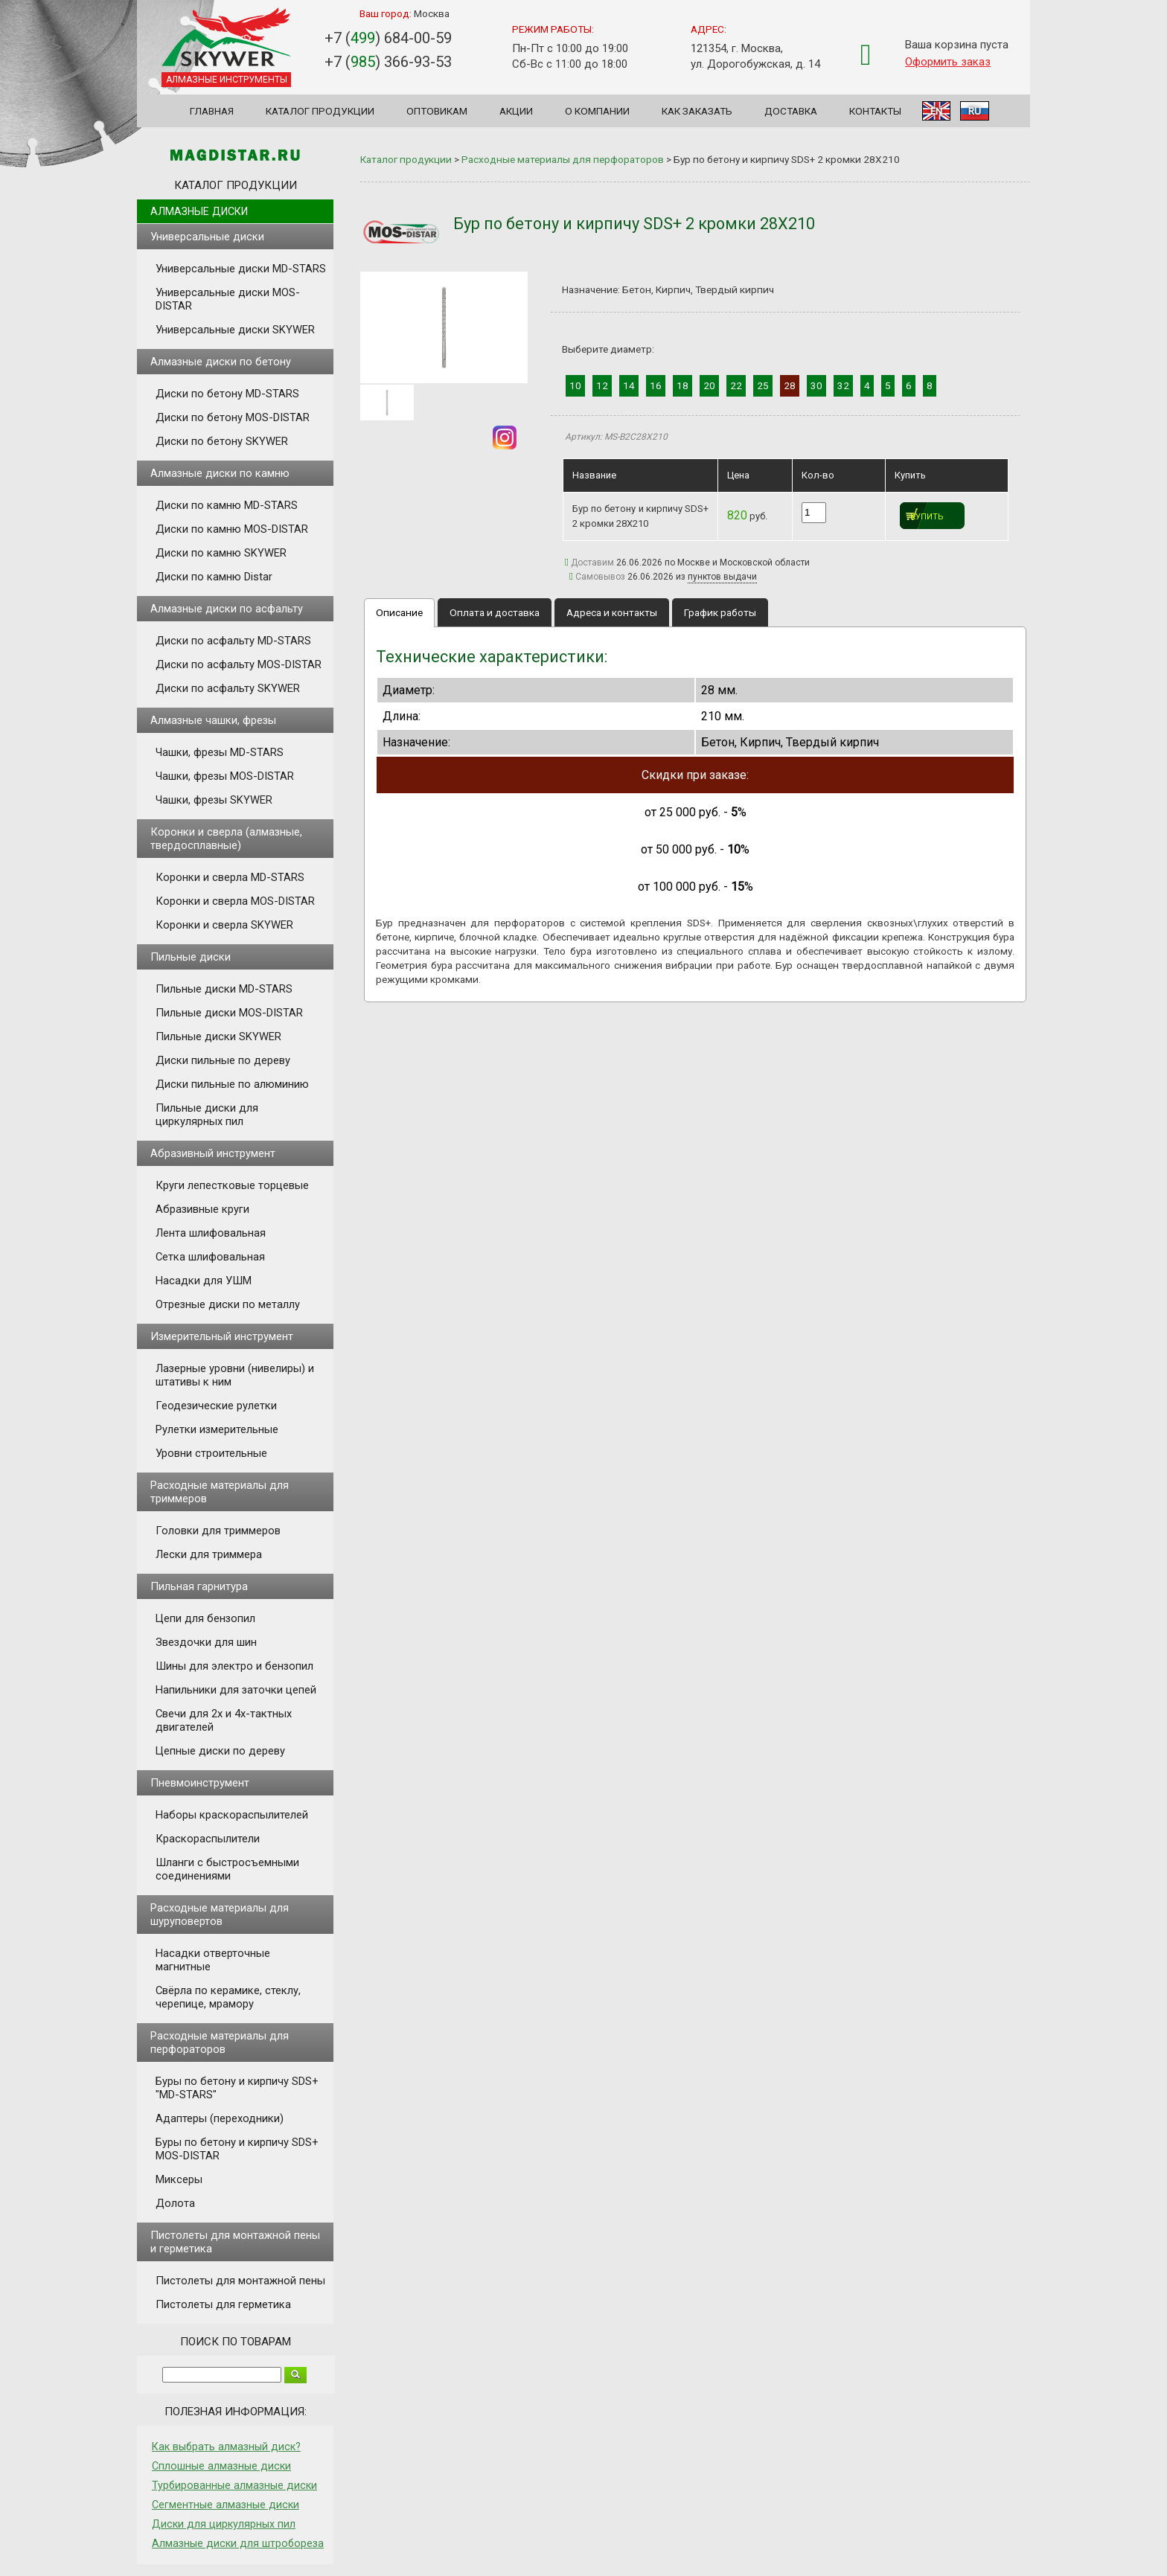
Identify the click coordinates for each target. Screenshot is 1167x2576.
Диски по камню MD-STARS (227, 505)
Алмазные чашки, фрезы (213, 720)
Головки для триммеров (218, 1530)
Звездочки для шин (206, 1642)
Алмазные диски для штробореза (238, 2543)
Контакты (875, 111)
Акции (516, 111)
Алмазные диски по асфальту (226, 608)
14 (629, 385)
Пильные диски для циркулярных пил (207, 1114)
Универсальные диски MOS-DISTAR (228, 299)
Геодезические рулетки (216, 1405)
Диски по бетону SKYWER (222, 441)
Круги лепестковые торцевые (232, 1185)
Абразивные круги (202, 1209)
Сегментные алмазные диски (225, 2505)
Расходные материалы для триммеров (219, 1491)
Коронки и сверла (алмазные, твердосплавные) (226, 838)
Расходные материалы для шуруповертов (219, 1914)
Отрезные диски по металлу (228, 1304)
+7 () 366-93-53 (388, 62)
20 (709, 385)
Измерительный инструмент (221, 1336)
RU (974, 111)
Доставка (790, 111)
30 (816, 385)
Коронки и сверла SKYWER (224, 925)
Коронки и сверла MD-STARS (230, 877)
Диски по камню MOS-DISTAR (232, 529)
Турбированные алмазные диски (234, 2485)
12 (602, 385)
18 (682, 385)
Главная (212, 111)
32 (843, 385)
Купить (927, 517)
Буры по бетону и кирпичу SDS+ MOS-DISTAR (237, 2149)
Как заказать (697, 111)
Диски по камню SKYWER (221, 553)
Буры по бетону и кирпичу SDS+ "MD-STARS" (237, 2087)
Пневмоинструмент (199, 1783)
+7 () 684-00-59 (388, 38)
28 (790, 385)
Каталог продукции (320, 111)
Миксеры (179, 2179)
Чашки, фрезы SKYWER (214, 800)
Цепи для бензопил (205, 1618)
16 (656, 385)
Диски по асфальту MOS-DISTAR (239, 664)
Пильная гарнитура (199, 1586)
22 (736, 385)
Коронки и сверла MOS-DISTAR (235, 901)
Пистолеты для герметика (223, 2304)
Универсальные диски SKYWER (235, 329)
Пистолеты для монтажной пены (240, 2280)
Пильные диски (190, 957)
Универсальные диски (207, 236)
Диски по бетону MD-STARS (227, 393)
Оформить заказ (948, 61)
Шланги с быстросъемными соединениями (227, 1869)
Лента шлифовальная (211, 1233)
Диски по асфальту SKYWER (228, 688)
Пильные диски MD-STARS (224, 989)
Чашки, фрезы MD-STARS (220, 752)
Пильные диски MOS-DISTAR (229, 1012)
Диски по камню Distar (214, 576)
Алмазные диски (199, 211)
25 (763, 385)
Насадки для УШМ (204, 1280)
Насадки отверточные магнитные (213, 1960)
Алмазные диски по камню (220, 473)
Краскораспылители (208, 1838)
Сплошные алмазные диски (221, 2466)
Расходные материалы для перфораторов (219, 2042)
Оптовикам (436, 111)
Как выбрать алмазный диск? (226, 2446)
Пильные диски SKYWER (218, 1036)
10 (575, 385)
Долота (175, 2203)
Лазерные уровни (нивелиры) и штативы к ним (235, 1375)
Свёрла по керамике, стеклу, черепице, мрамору (228, 1997)
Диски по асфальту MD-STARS (233, 640)
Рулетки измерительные (217, 1429)
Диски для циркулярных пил (223, 2524)
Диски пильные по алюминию (232, 1084)
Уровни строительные (211, 1453)
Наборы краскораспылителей (232, 1815)
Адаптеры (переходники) (220, 2118)
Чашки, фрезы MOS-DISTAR (225, 776)
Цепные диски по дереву (220, 1751)
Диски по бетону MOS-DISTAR (233, 417)
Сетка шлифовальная (210, 1256)
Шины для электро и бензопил (234, 1666)
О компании (597, 111)
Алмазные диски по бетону (220, 361)
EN (936, 111)
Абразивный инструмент (212, 1153)
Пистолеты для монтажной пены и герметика (235, 2242)
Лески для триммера (209, 1554)
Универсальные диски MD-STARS (241, 268)
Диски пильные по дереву (223, 1060)
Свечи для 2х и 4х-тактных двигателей (224, 1720)
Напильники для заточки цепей (236, 1689)
